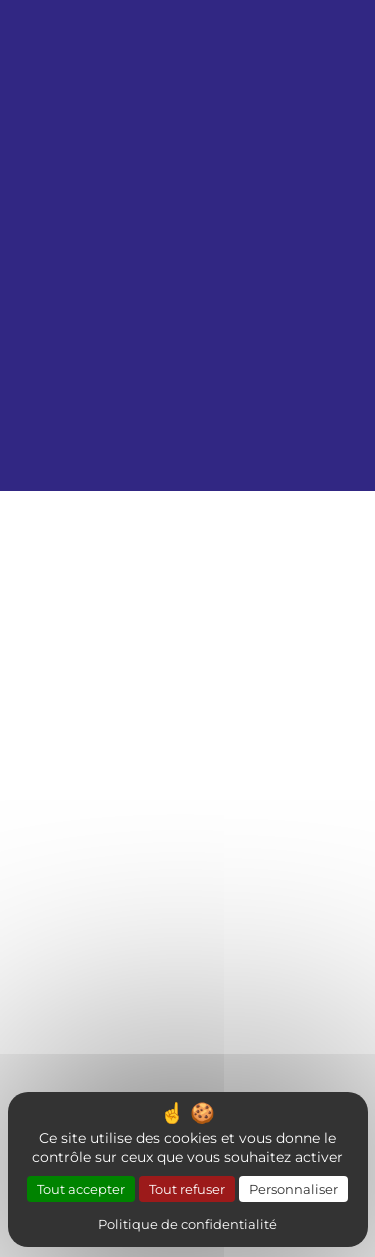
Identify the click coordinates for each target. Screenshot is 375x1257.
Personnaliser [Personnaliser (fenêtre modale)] (293, 1188)
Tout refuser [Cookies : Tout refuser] (187, 1188)
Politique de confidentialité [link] (187, 1223)
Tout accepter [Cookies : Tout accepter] (81, 1188)
